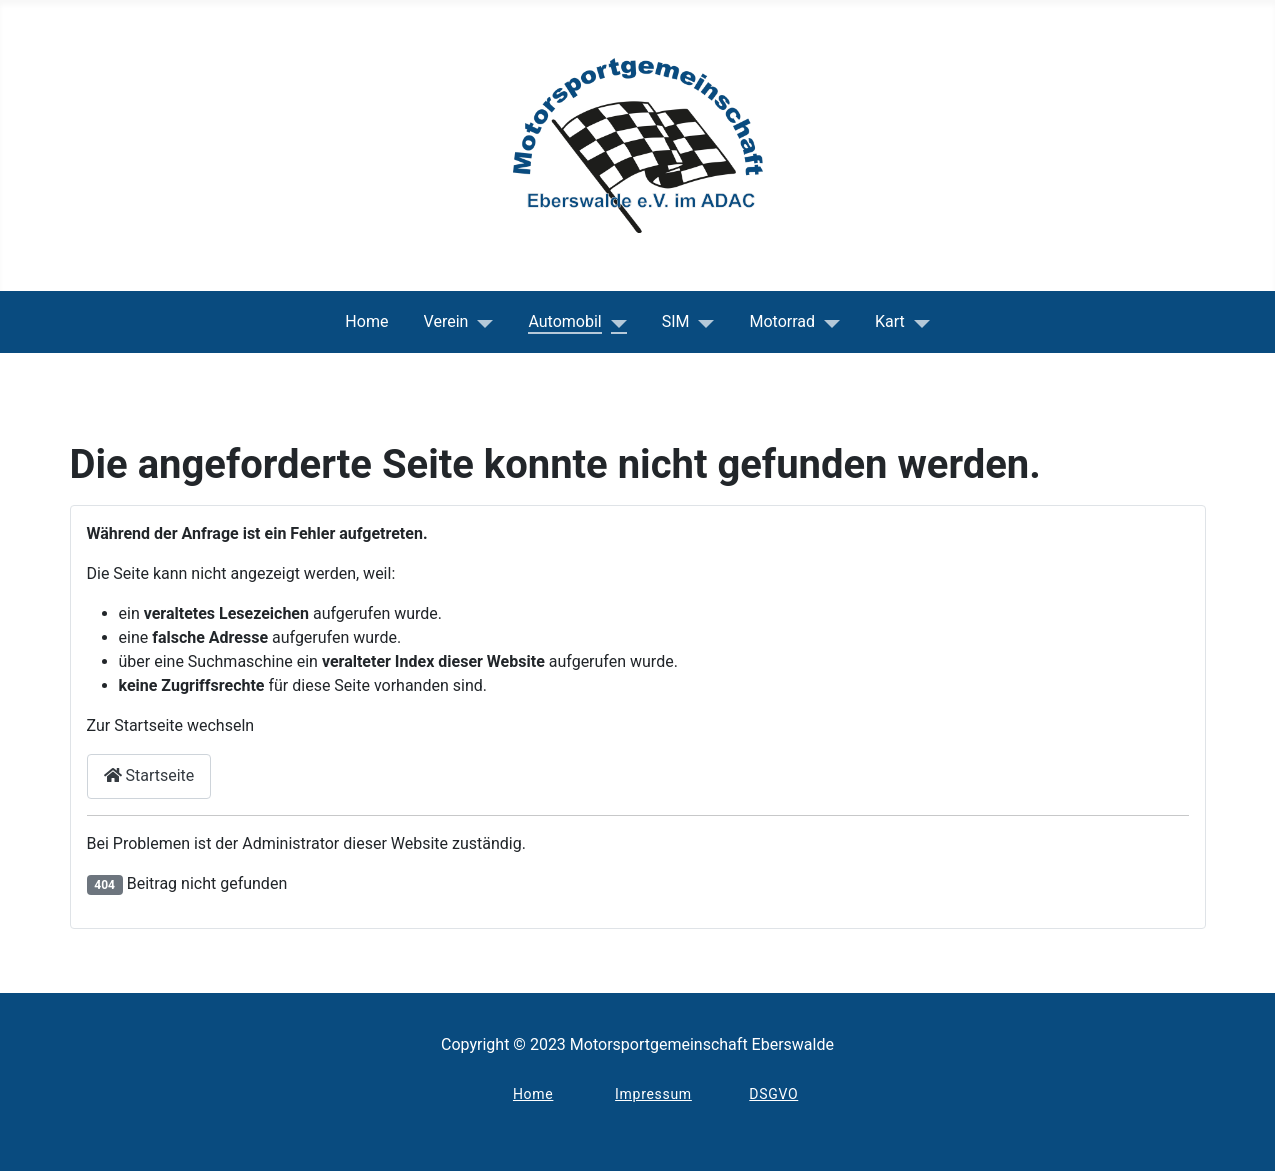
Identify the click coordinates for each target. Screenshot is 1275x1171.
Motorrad (783, 321)
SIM (676, 321)
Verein (446, 321)
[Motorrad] (827, 322)
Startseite (149, 775)
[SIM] (702, 322)
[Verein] (480, 322)
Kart (890, 321)
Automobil (564, 321)
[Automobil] (614, 322)
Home (366, 321)
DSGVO (773, 1094)
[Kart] (917, 322)
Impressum (653, 1094)
